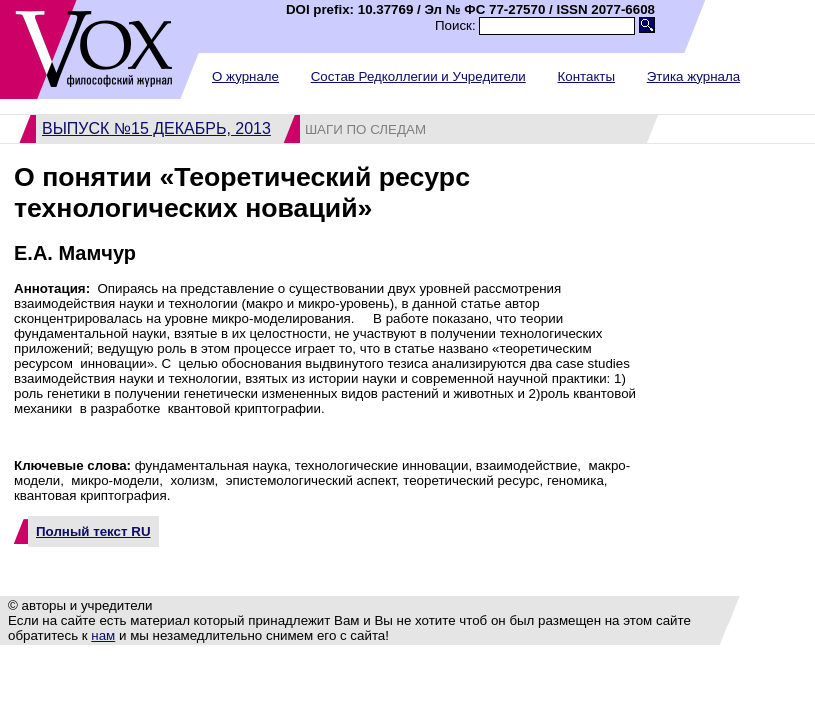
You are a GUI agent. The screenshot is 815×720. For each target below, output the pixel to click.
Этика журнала (693, 76)
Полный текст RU (93, 531)
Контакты (586, 76)
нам (103, 635)
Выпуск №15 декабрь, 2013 (156, 128)
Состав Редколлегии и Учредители (418, 76)
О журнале (245, 76)
